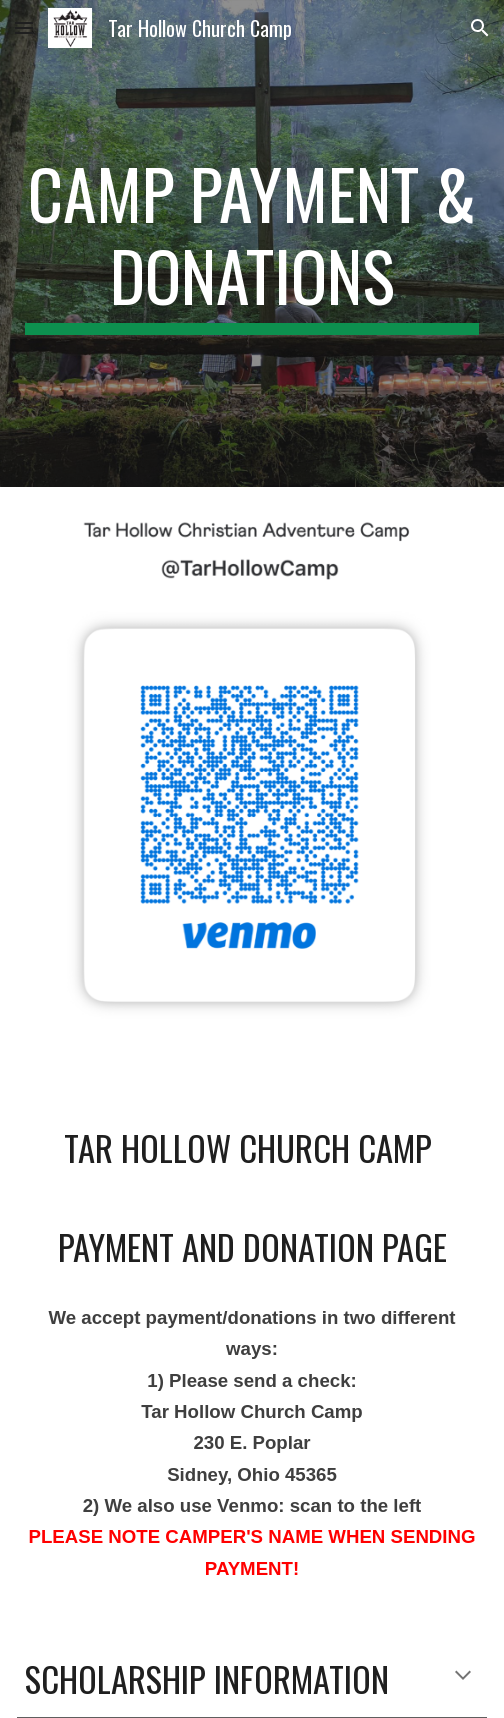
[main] (251, 243)
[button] (24, 27)
